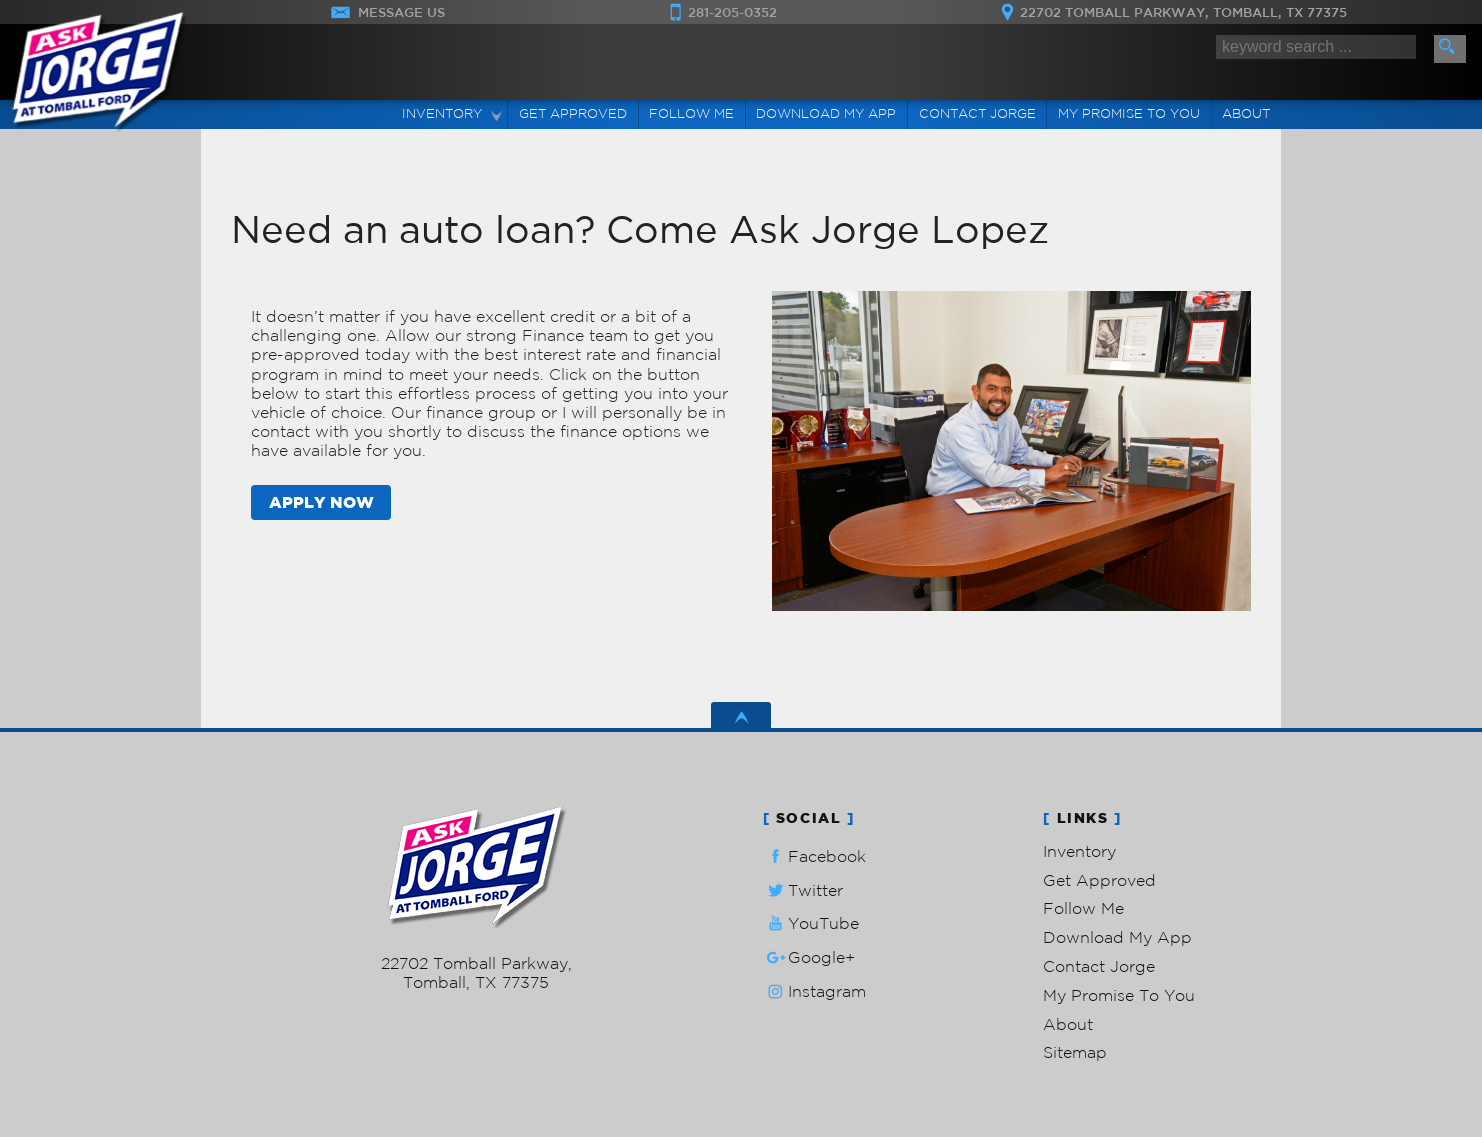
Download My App (826, 113)
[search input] (1316, 47)
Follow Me (1083, 908)
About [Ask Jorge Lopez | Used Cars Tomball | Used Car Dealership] (1246, 113)
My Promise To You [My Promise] (1129, 113)
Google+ (809, 957)
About (1068, 1024)
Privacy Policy (636, 1013)
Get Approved (1099, 880)
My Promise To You (1119, 995)
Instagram (814, 991)
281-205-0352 (476, 944)
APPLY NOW (321, 502)
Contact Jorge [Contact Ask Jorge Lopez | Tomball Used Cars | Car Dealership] (977, 113)
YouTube (811, 923)
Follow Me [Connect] (691, 113)
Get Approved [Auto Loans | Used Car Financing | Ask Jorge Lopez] (573, 113)
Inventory (1079, 851)
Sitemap (1075, 1052)
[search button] (1450, 49)
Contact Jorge (1099, 966)
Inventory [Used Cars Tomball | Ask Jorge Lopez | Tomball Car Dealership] (442, 113)
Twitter (803, 890)
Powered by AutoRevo (535, 1013)
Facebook (814, 856)
